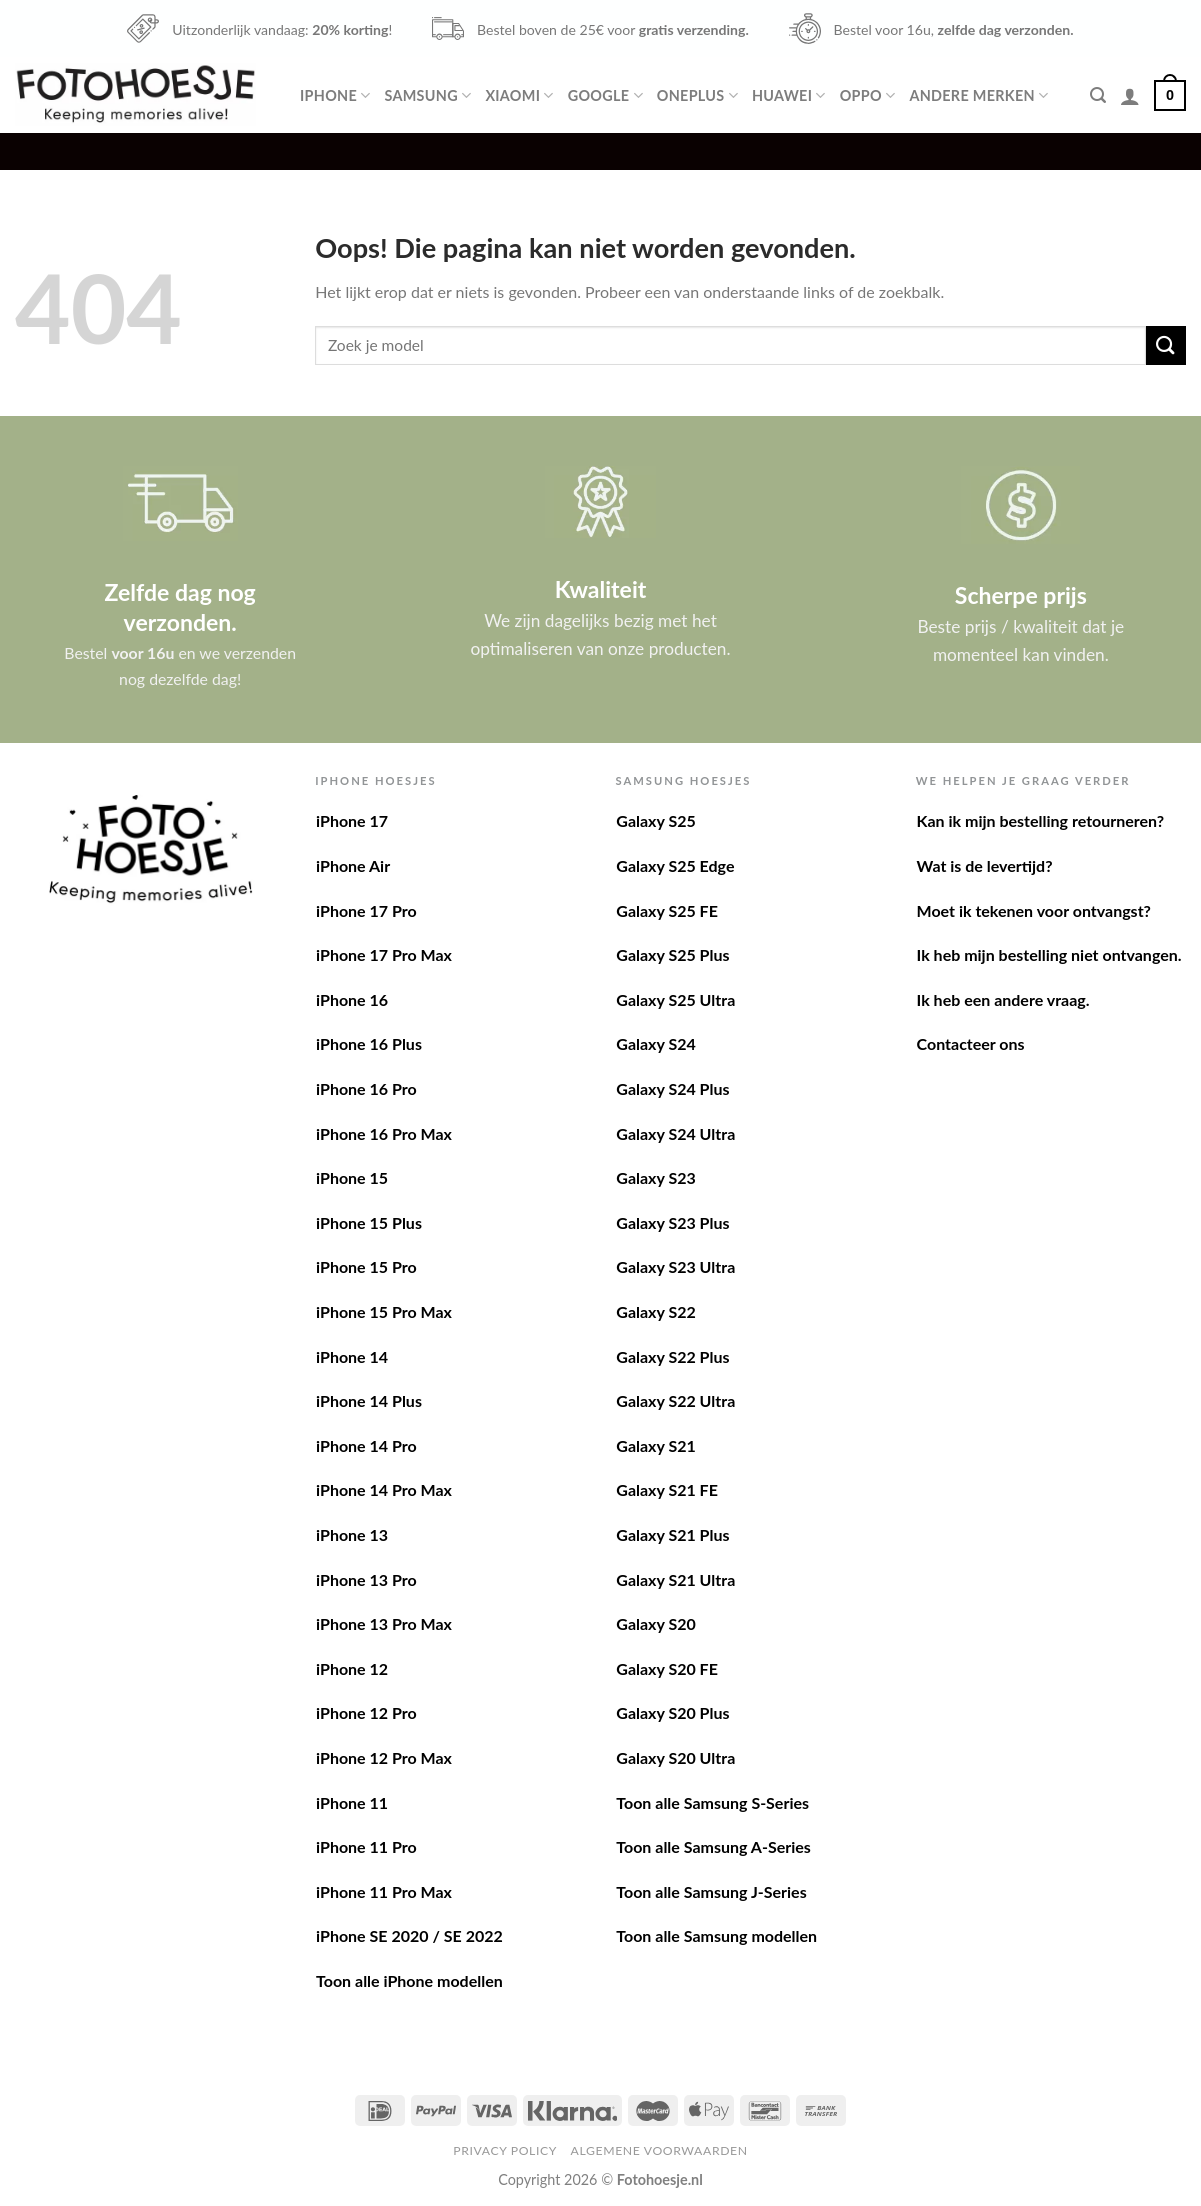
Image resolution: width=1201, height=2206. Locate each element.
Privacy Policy (505, 2150)
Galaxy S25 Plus (672, 954)
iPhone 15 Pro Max (384, 1311)
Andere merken (978, 95)
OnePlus (697, 95)
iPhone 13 (352, 1534)
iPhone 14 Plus (369, 1400)
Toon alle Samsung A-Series (713, 1846)
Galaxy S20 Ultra (675, 1757)
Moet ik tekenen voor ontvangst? (1034, 910)
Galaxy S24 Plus (672, 1088)
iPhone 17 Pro (366, 910)
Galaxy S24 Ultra (675, 1133)
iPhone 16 (352, 999)
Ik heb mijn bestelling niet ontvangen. (1049, 954)
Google (605, 95)
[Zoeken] (1098, 95)
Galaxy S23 (655, 1177)
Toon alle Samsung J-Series (711, 1891)
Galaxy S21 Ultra (675, 1579)
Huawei (789, 95)
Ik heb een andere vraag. (1003, 999)
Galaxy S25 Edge (675, 865)
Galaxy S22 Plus (672, 1356)
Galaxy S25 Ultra (675, 999)
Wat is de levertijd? (985, 865)
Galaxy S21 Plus (672, 1534)
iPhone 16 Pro (366, 1088)
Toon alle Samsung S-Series (712, 1802)
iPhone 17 (352, 820)
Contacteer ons (971, 1043)
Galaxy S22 (655, 1311)
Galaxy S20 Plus (672, 1712)
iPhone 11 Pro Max (384, 1891)
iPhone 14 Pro (366, 1445)
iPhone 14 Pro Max (384, 1489)
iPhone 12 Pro (366, 1712)
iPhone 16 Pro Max (384, 1133)
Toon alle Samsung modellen (716, 1935)
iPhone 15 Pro (366, 1266)
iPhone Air (353, 865)
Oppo (868, 95)
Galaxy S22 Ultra (675, 1400)
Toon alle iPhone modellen (409, 1980)
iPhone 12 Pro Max (384, 1757)
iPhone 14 (352, 1356)
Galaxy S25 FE (667, 910)
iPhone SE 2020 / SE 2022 (409, 1935)
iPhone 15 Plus (369, 1222)
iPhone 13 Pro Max (384, 1623)
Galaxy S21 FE (667, 1489)
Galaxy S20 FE (667, 1668)
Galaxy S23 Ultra (675, 1266)
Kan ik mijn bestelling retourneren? (1041, 820)
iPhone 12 (352, 1668)
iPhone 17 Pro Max (384, 954)
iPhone (335, 95)
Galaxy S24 (655, 1043)
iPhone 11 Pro (366, 1846)
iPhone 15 (352, 1177)
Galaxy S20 (655, 1623)
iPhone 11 (352, 1802)
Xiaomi (519, 95)
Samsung (427, 95)
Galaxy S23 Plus (672, 1222)
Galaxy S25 (655, 820)
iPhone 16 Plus (369, 1043)
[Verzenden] (1166, 345)
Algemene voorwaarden (659, 2150)
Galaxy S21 (655, 1445)
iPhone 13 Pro (366, 1579)
